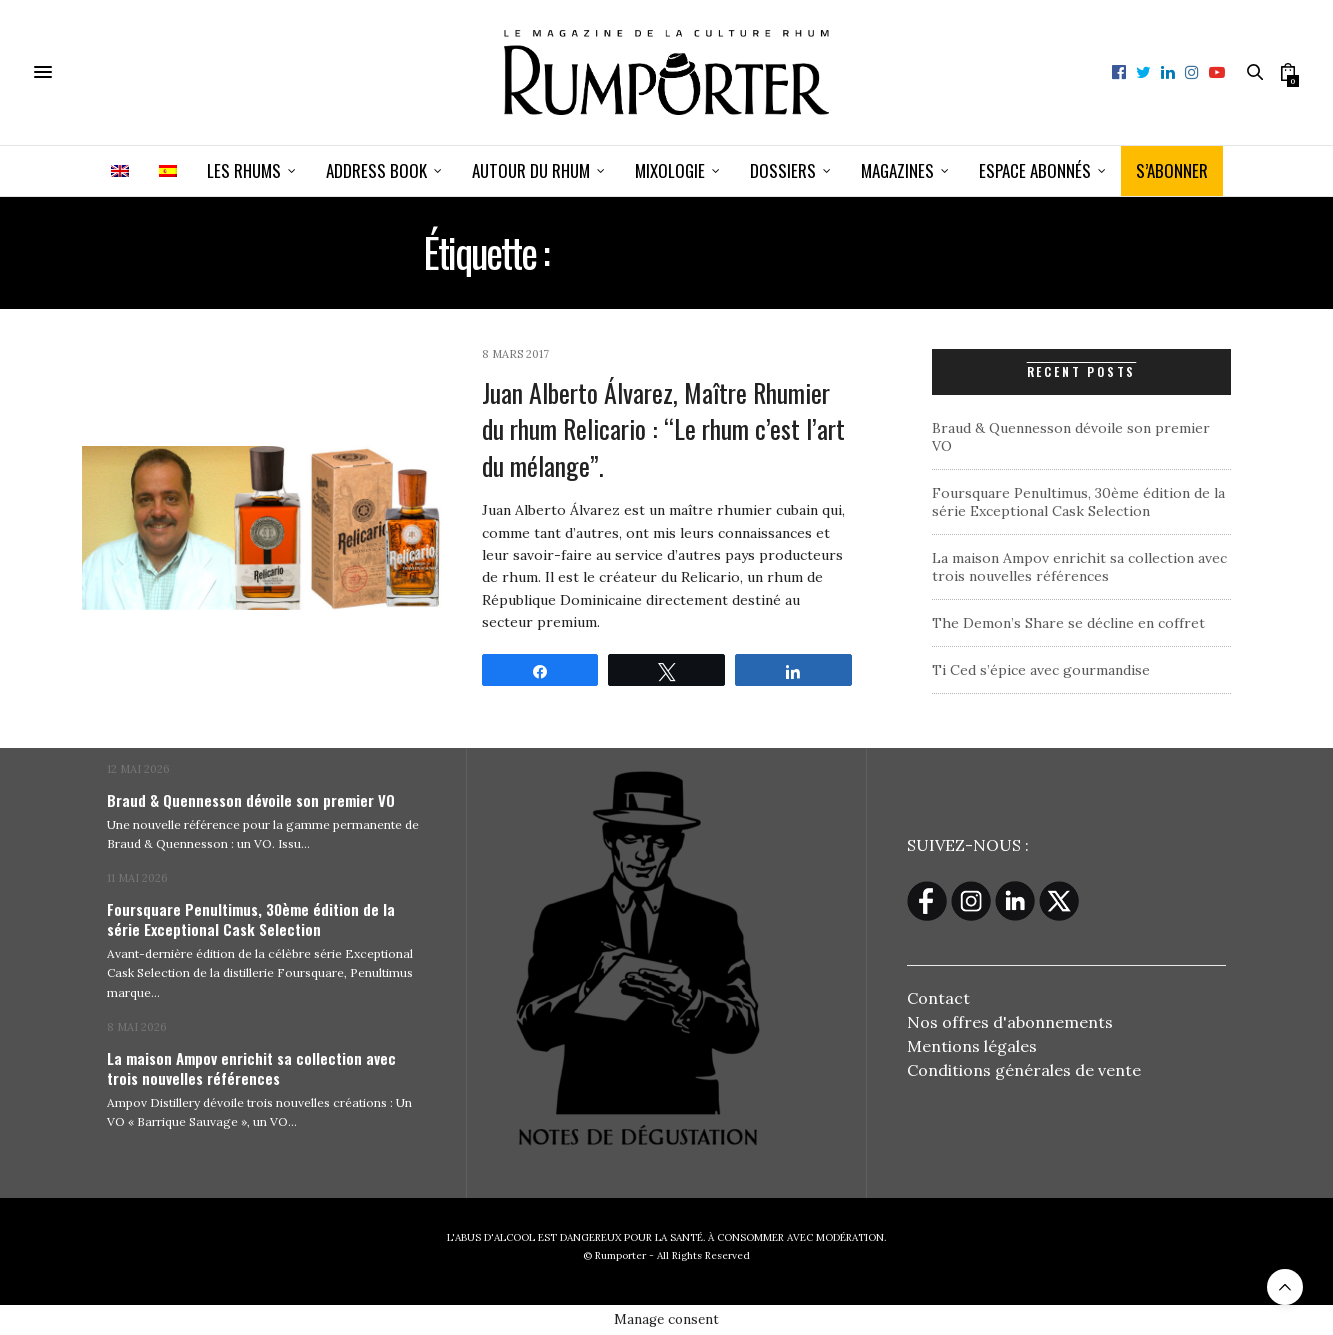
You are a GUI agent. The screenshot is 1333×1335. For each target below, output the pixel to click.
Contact (938, 998)
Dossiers (783, 170)
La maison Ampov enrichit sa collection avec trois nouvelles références (1079, 567)
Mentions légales (972, 1046)
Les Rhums (244, 170)
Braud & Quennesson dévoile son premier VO (251, 800)
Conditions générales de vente (1024, 1070)
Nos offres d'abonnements (1010, 1022)
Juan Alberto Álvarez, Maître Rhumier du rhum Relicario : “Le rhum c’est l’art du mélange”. (663, 429)
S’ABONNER (1172, 170)
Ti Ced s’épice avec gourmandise (1041, 670)
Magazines (897, 170)
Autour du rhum (531, 170)
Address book (376, 170)
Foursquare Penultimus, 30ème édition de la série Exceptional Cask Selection (1078, 502)
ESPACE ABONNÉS (1035, 170)
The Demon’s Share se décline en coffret (1068, 623)
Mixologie (670, 170)
